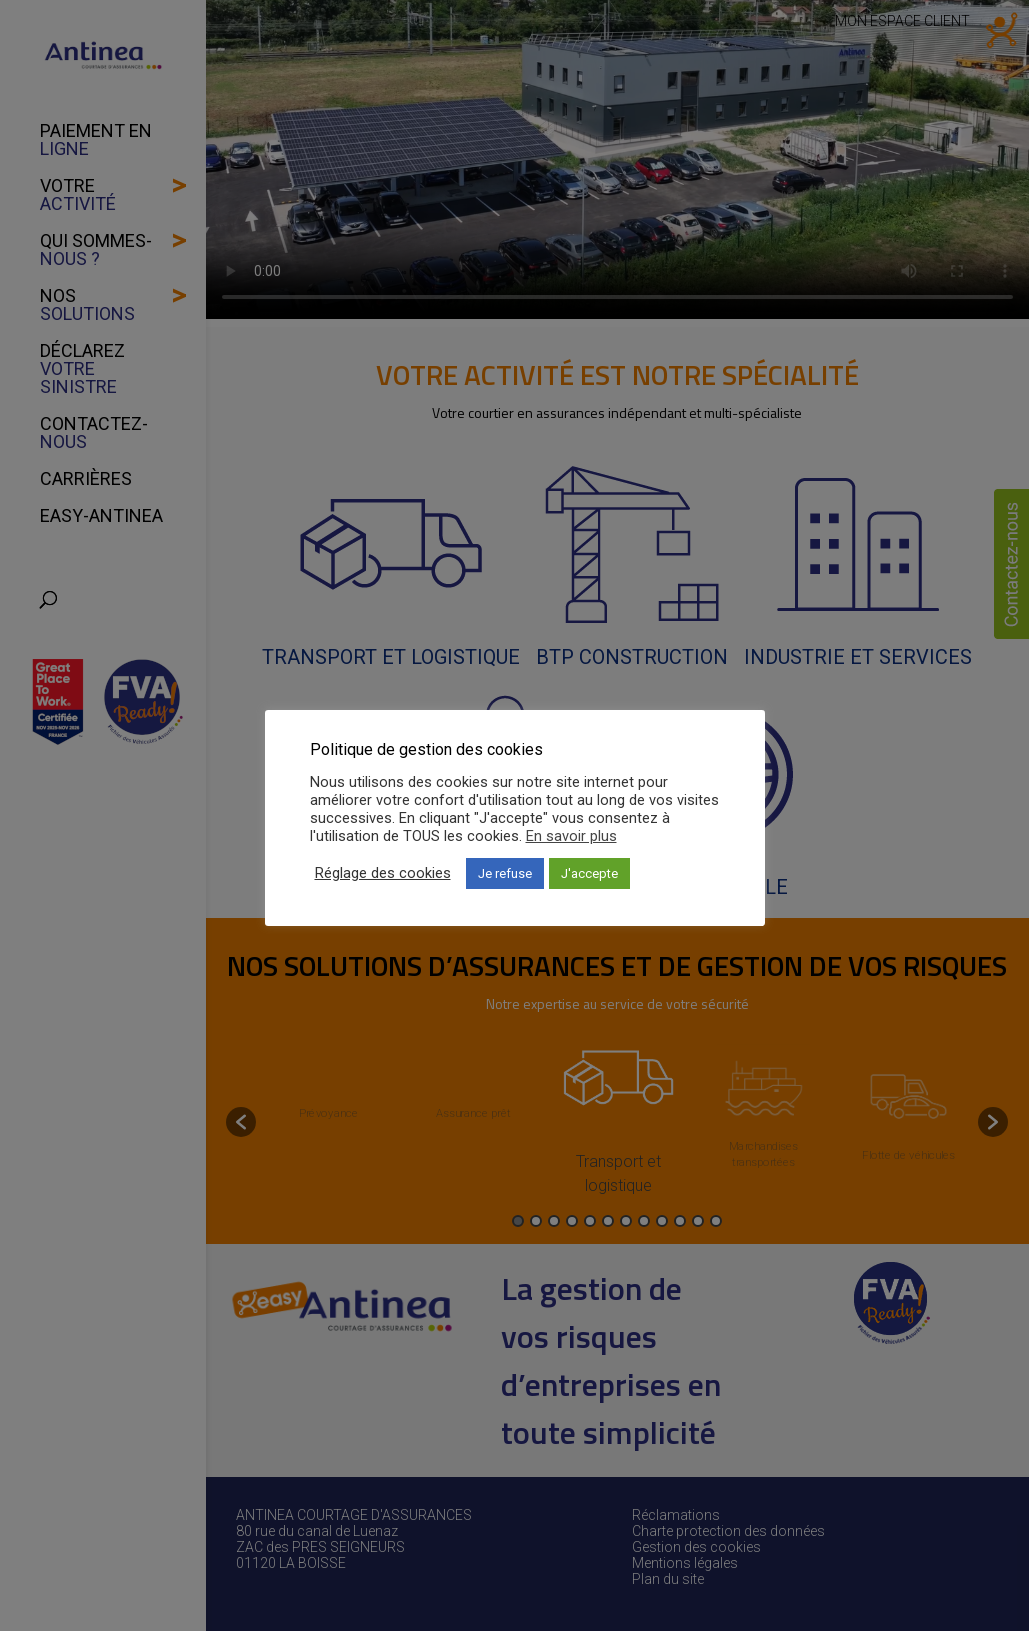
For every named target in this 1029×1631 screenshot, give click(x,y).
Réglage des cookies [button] (383, 873)
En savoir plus (571, 836)
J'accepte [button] (589, 873)
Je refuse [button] (505, 873)
